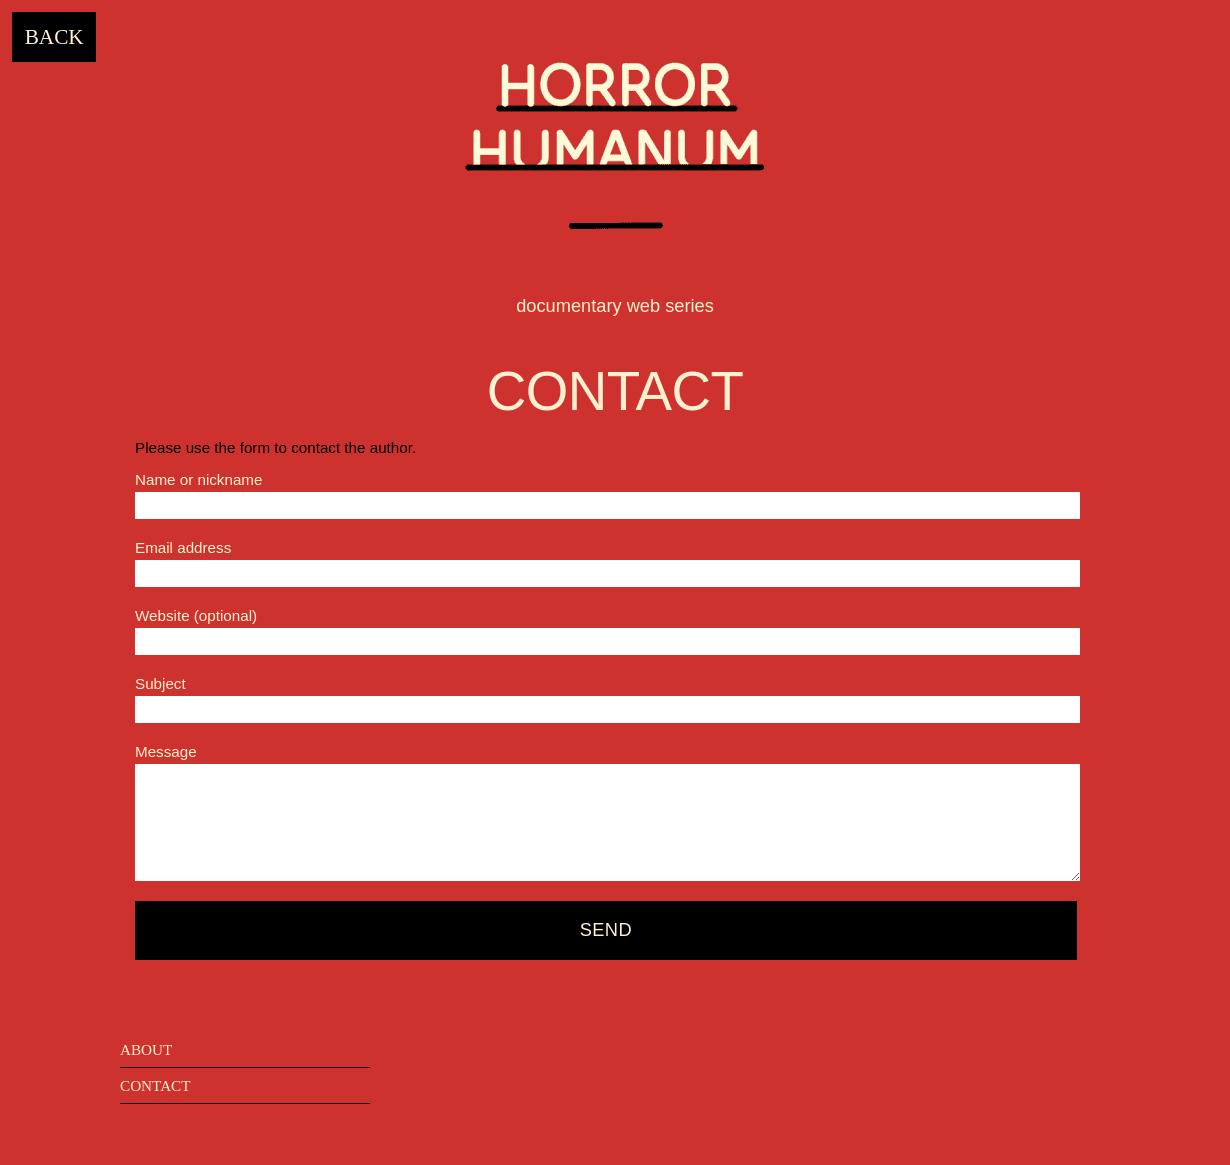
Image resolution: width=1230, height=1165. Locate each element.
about (146, 1049)
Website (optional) (196, 615)
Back (54, 37)
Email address (183, 547)
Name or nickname (198, 479)
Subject (160, 683)
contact (155, 1085)
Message (166, 751)
